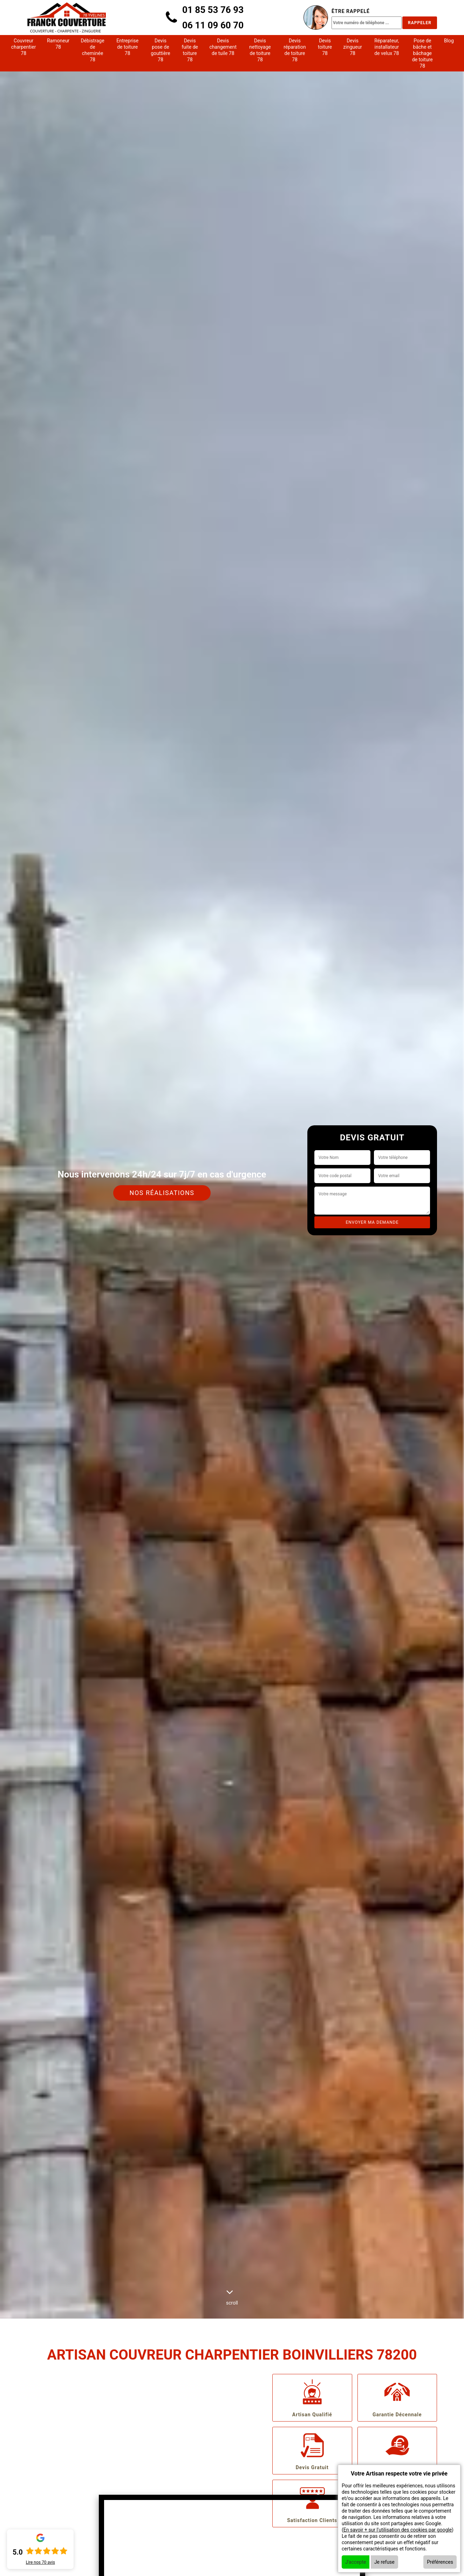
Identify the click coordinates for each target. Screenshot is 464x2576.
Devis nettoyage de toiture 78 (260, 50)
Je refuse (384, 2562)
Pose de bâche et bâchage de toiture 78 (422, 53)
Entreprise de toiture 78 (127, 47)
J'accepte (355, 2562)
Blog (449, 40)
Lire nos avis (40, 2562)
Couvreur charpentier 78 (23, 47)
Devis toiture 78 (325, 47)
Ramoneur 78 (58, 44)
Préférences (440, 2562)
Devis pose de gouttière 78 (160, 50)
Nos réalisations (162, 1192)
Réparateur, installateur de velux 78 (386, 47)
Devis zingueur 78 (352, 47)
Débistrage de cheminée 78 (92, 50)
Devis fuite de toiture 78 (190, 50)
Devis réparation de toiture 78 (295, 50)
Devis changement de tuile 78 (223, 47)
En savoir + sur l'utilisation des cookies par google (397, 2530)
